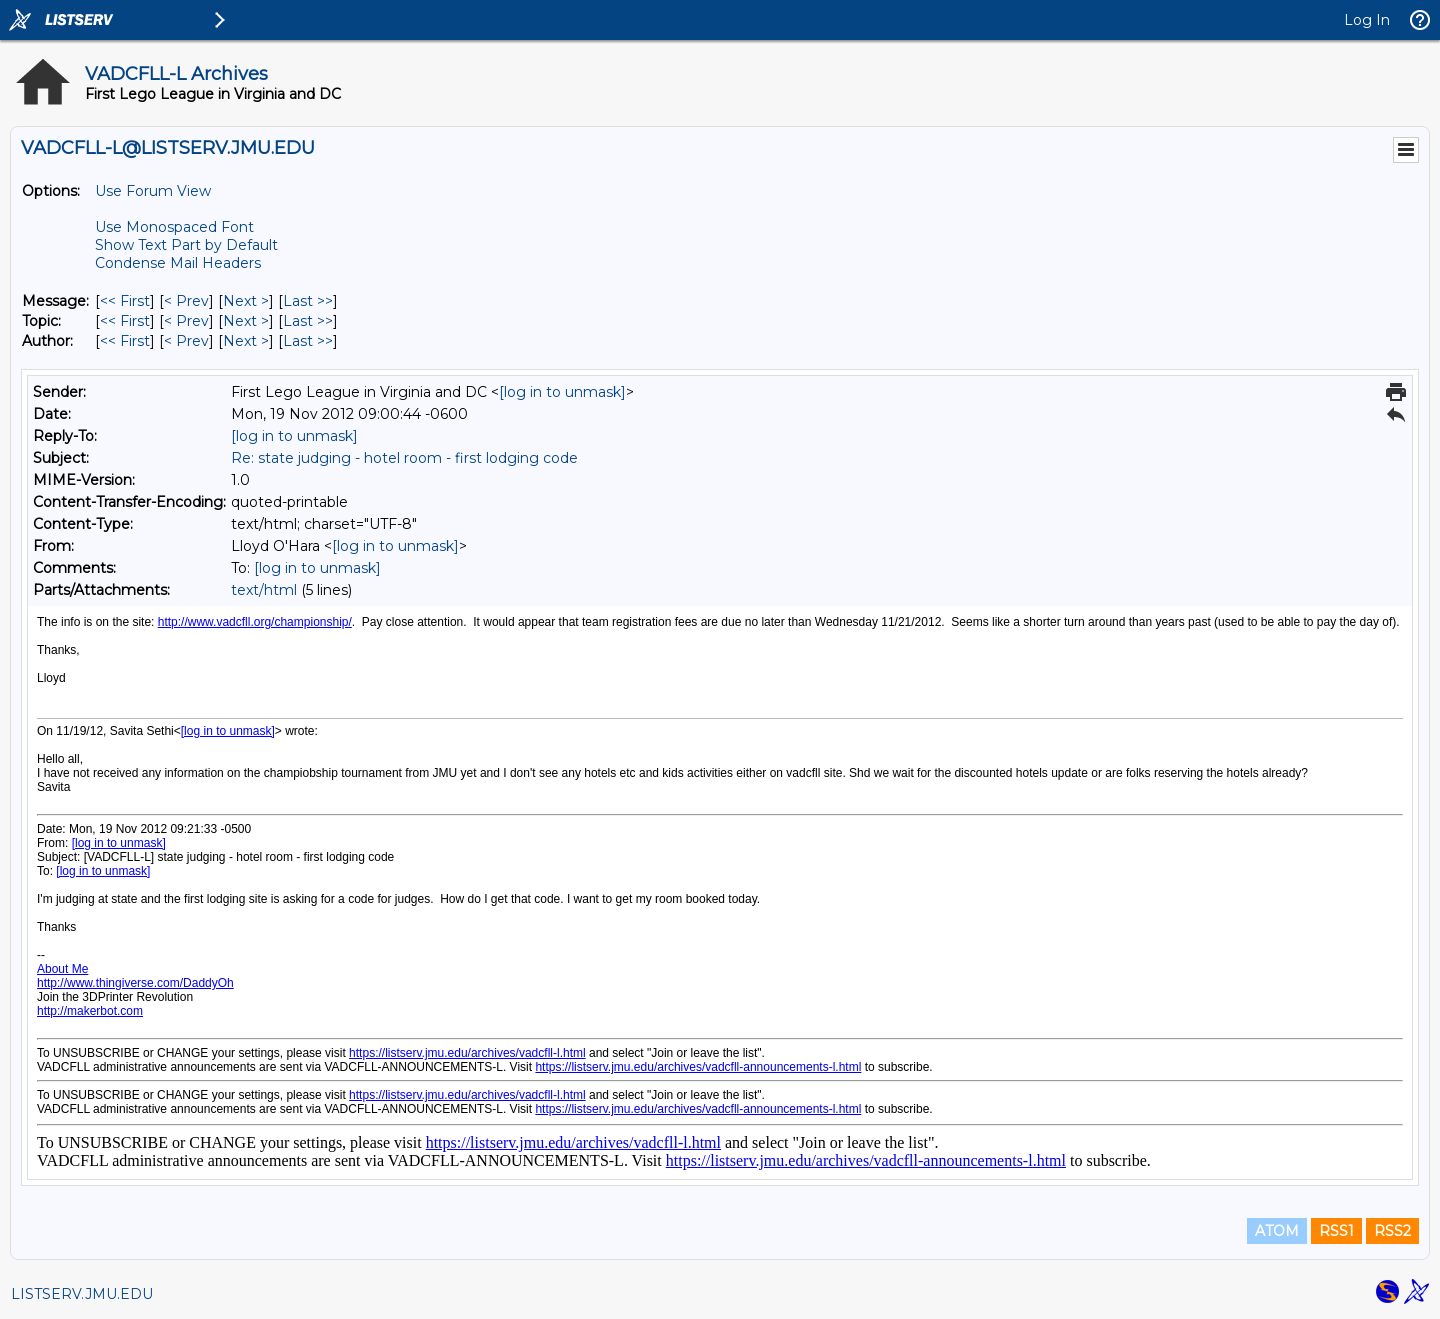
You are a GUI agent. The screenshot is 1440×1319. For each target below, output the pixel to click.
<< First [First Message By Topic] (125, 321)
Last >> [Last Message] (308, 301)
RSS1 (1336, 1231)
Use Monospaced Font (174, 227)
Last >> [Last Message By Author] (308, 341)
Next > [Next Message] (246, 301)
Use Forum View (153, 191)
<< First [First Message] (125, 301)
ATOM (1277, 1231)
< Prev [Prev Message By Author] (186, 341)
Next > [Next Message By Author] (246, 341)
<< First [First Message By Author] (125, 341)
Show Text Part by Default (186, 245)
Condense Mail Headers (178, 263)
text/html (264, 590)
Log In (1367, 20)
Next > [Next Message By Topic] (246, 321)
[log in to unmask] (562, 392)
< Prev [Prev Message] (186, 301)
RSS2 (1392, 1231)
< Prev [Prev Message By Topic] (186, 321)
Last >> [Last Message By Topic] (308, 321)
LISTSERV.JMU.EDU (82, 1294)
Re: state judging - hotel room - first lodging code (404, 458)
